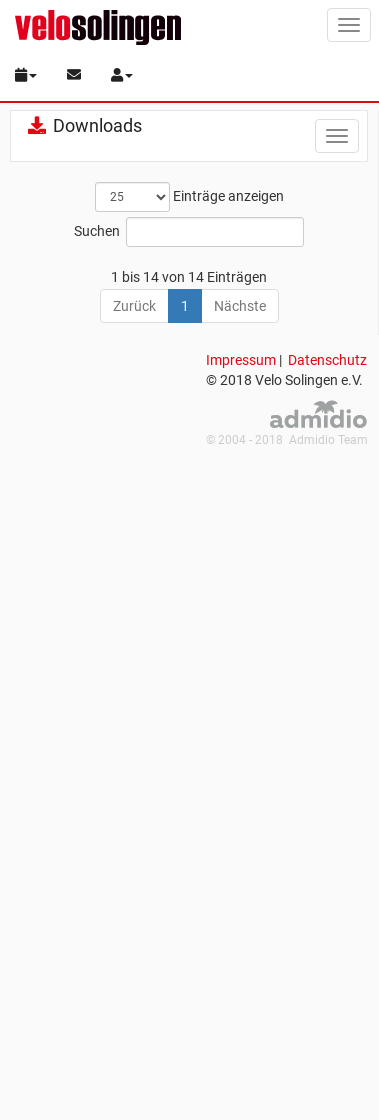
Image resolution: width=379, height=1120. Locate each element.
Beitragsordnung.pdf (142, 500)
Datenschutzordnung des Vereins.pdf (192, 594)
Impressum (241, 1021)
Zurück (134, 967)
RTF (89, 426)
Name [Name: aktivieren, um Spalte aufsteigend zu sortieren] (95, 276)
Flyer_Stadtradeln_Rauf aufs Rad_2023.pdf (210, 745)
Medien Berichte (126, 352)
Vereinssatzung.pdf (138, 896)
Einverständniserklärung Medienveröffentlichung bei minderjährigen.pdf (161, 688)
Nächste (240, 967)
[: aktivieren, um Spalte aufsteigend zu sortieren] (39, 277)
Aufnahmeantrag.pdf (143, 463)
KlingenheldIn (119, 315)
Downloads (84, 125)
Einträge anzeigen (189, 197)
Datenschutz (327, 1021)
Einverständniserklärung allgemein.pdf (196, 631)
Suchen (189, 232)
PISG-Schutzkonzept (141, 389)
